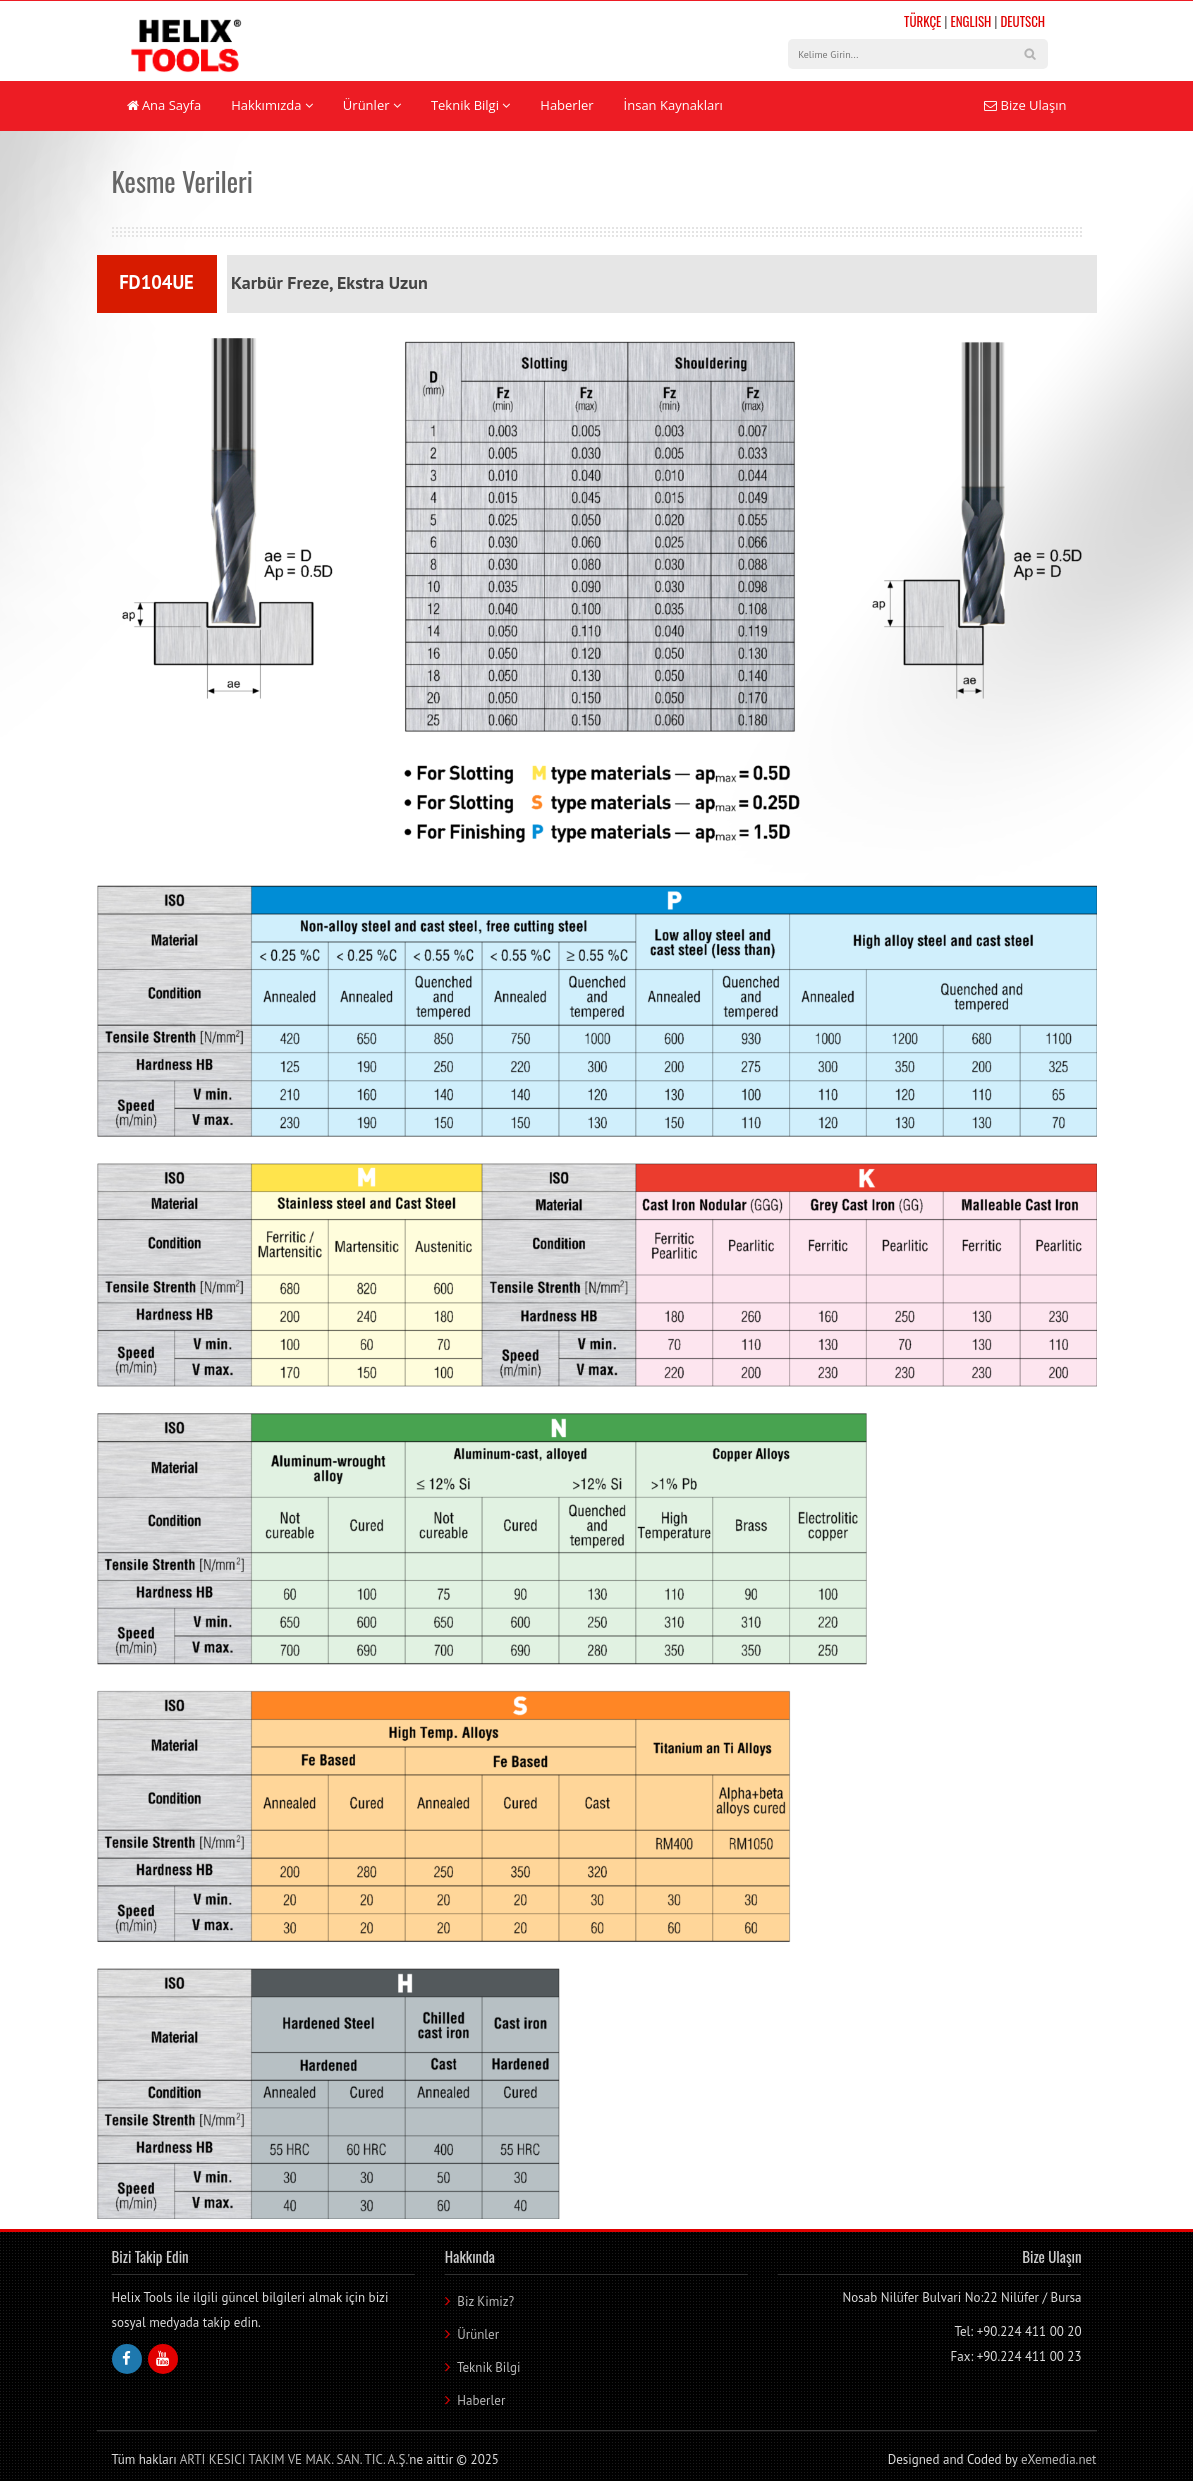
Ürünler (372, 105)
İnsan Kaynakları (673, 105)
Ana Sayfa (164, 105)
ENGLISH (970, 21)
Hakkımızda (272, 105)
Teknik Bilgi (470, 105)
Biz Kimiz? (485, 2301)
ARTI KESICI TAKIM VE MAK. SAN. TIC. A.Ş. (294, 2459)
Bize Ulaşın (1025, 105)
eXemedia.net (1059, 2459)
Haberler (566, 105)
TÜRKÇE (922, 21)
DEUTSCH (1022, 21)
